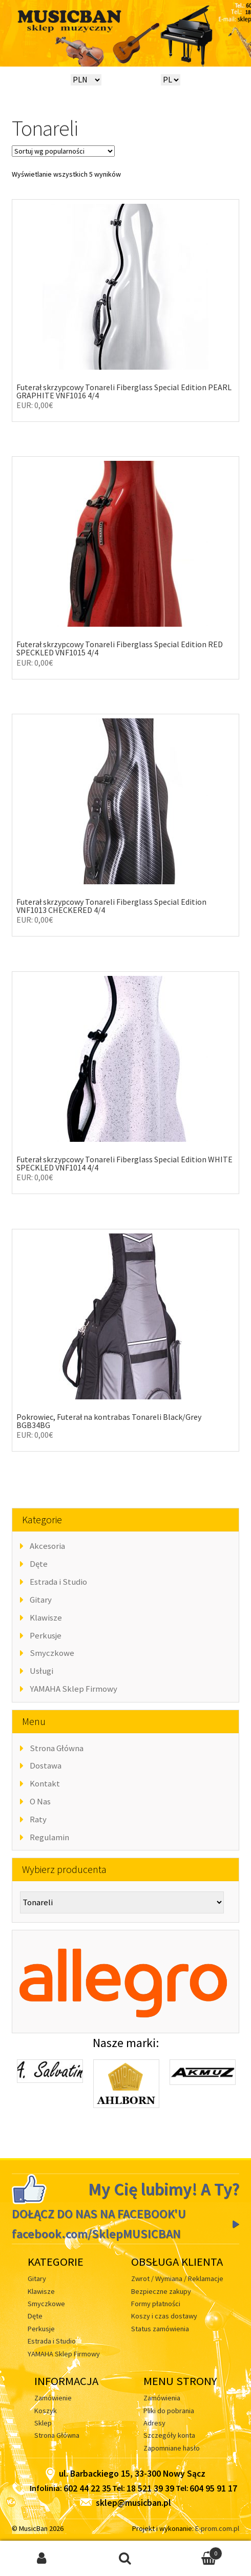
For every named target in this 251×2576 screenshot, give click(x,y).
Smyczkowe (52, 1652)
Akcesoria (47, 1545)
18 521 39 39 (150, 2488)
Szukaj (125, 2558)
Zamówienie (53, 2397)
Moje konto (41, 2558)
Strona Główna (56, 1748)
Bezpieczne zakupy (161, 2291)
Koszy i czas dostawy (164, 2315)
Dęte (39, 1563)
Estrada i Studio (58, 1581)
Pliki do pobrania (168, 2410)
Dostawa (45, 1765)
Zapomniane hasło (171, 2448)
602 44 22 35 (87, 2488)
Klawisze (46, 1617)
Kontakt (45, 1783)
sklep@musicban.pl (126, 2502)
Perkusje (45, 1635)
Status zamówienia (160, 2328)
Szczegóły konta (169, 2435)
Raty (38, 1819)
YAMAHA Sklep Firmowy (73, 1688)
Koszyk (45, 2410)
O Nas (40, 1801)
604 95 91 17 (213, 2488)
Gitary (41, 1599)
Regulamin (49, 1837)
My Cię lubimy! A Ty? (163, 2189)
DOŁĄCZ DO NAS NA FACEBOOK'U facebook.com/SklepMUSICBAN (99, 2224)
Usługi (41, 1670)
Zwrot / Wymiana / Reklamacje (177, 2278)
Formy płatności (155, 2303)
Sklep (43, 2423)
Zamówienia (161, 2397)
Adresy (154, 2423)
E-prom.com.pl (217, 2528)
